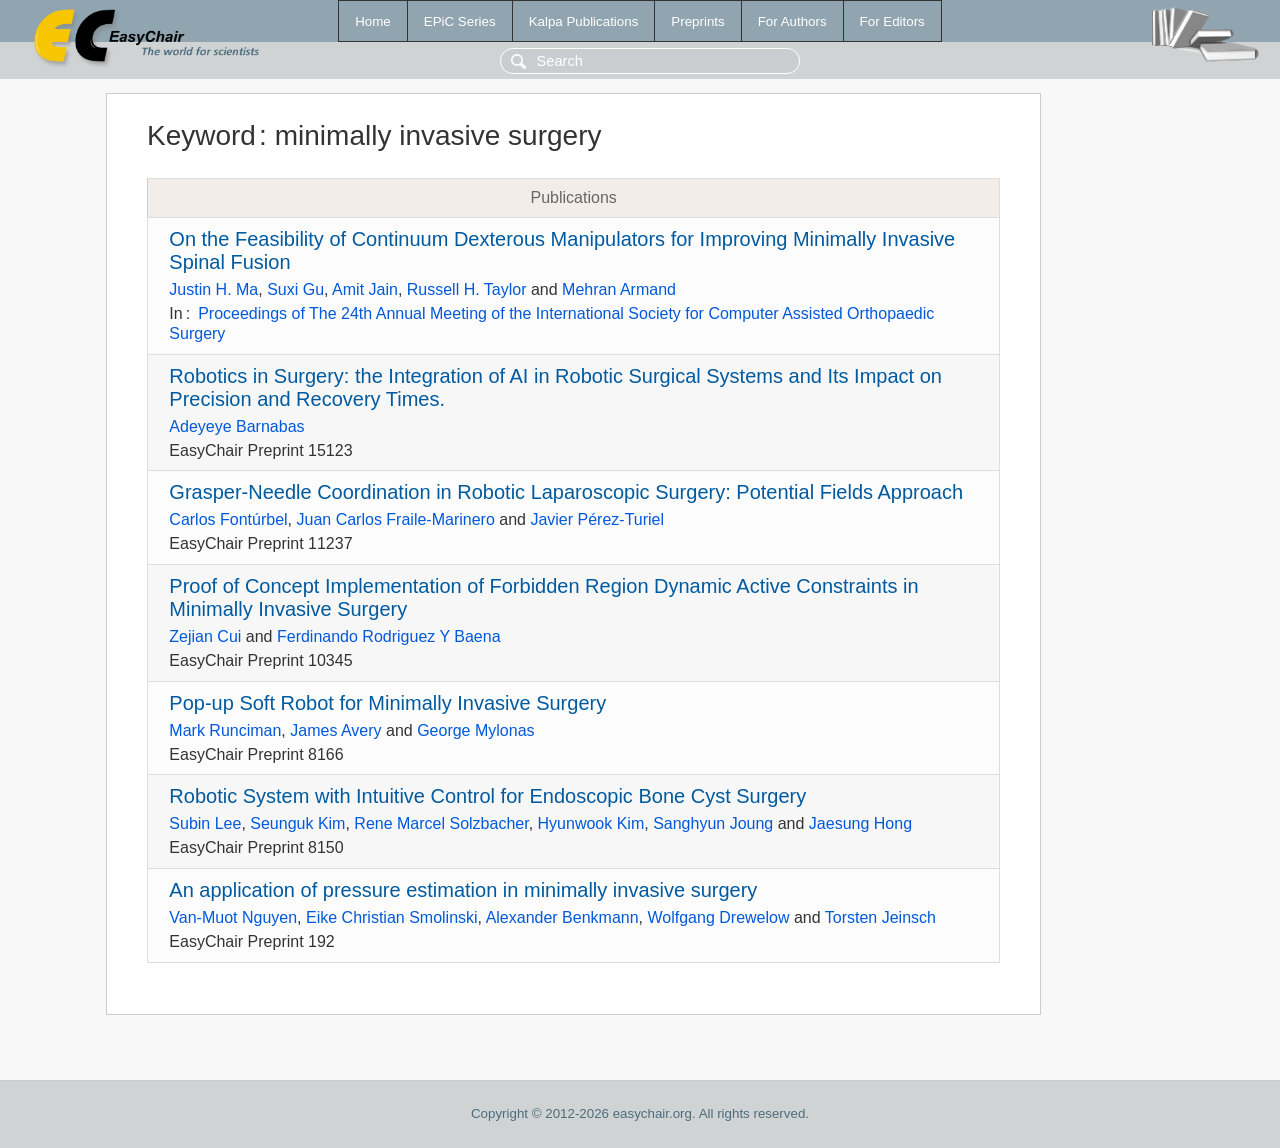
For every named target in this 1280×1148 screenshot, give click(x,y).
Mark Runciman (225, 730)
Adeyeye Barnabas (236, 426)
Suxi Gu (295, 289)
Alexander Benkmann (562, 917)
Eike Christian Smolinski (392, 917)
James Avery (335, 730)
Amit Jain (365, 289)
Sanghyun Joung (713, 823)
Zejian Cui (205, 636)
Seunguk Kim (297, 823)
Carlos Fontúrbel (228, 519)
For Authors (792, 21)
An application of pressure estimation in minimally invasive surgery (463, 890)
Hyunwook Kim (591, 823)
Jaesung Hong (860, 823)
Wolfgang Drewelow (719, 917)
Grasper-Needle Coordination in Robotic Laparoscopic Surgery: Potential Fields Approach (566, 492)
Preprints (697, 21)
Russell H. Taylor (467, 289)
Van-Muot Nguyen (233, 917)
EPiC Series (460, 21)
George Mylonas (475, 730)
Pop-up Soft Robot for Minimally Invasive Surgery (387, 703)
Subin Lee (205, 823)
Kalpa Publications (584, 21)
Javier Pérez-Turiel (597, 519)
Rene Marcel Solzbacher (441, 823)
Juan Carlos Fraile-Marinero (396, 519)
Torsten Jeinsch (880, 917)
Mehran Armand (619, 289)
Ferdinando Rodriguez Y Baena (389, 636)
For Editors (892, 21)
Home (373, 21)
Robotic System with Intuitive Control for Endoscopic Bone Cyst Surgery (487, 796)
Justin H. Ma (213, 289)
